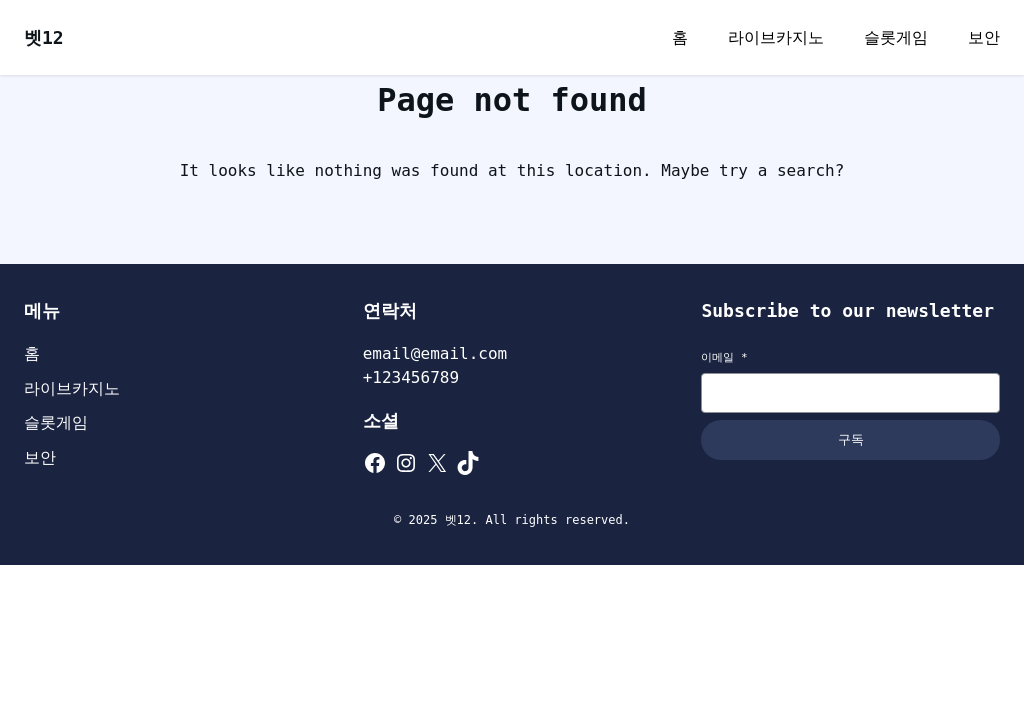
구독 (851, 439)
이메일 (724, 357)
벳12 (44, 37)
